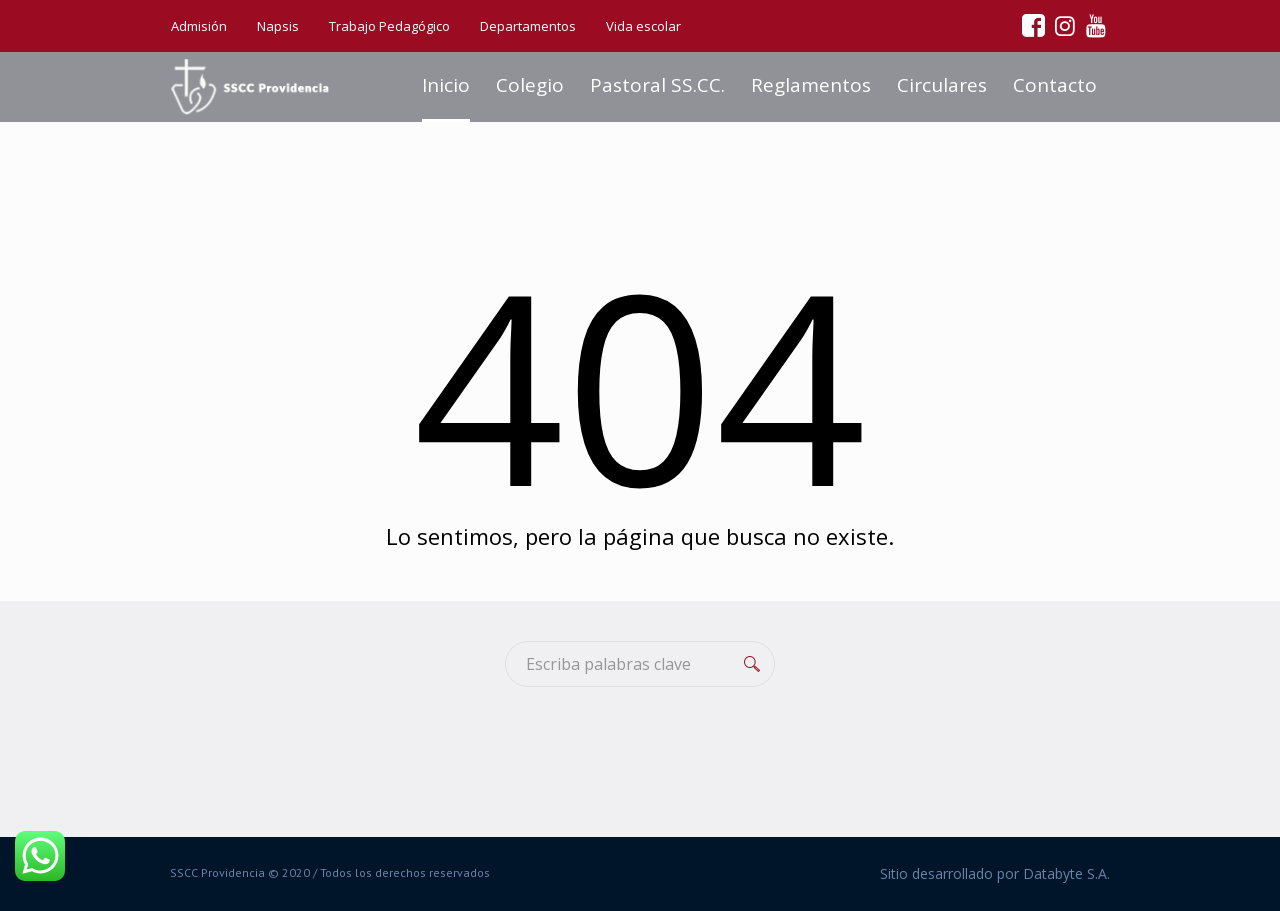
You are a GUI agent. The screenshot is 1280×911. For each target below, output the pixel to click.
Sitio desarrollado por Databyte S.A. (995, 873)
